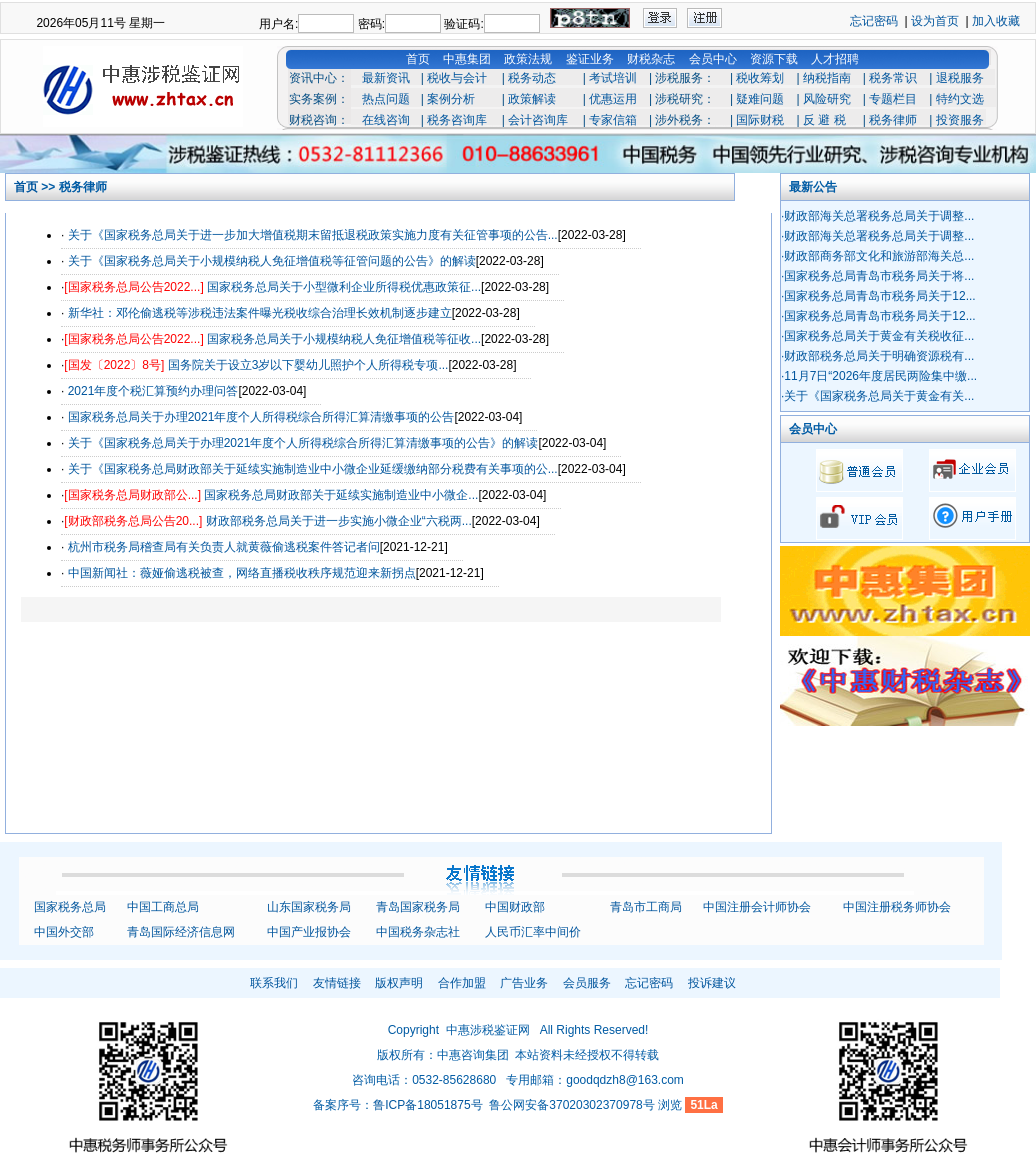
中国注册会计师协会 (757, 907)
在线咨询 (386, 120)
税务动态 (532, 78)
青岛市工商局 (646, 907)
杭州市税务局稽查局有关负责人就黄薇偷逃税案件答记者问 (224, 547)
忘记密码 (874, 21)
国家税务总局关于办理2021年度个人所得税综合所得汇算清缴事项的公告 (261, 417)
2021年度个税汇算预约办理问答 (153, 391)
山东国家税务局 (309, 907)
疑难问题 (760, 99)
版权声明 (399, 983)
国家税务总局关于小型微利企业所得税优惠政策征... (344, 287)
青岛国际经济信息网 (181, 932)
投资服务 (960, 120)
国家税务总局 (70, 907)
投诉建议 (712, 983)
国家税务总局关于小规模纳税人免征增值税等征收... (344, 339)
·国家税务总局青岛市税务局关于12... (878, 296)
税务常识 (893, 78)
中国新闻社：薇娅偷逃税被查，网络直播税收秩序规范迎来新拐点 (242, 573)
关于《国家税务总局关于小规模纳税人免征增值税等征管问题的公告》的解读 (272, 261)
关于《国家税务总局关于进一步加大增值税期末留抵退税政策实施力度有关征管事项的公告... (313, 235)
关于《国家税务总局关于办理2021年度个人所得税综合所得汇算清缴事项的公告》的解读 (303, 443)
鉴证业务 (590, 59)
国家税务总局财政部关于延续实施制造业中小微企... (341, 495)
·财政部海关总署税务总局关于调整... (877, 216)
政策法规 (528, 59)
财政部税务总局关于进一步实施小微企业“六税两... (339, 521)
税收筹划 (760, 78)
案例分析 (451, 99)
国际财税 (760, 120)
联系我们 (274, 983)
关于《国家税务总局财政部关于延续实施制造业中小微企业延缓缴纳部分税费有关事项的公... (313, 469)
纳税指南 (827, 78)
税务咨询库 (457, 120)
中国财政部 (515, 907)
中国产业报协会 (309, 932)
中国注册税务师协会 (897, 907)
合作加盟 (462, 983)
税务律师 (893, 120)
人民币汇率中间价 (533, 932)
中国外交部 (64, 932)
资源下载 (774, 59)
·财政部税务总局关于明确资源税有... (877, 356)
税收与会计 (457, 78)
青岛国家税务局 (418, 907)
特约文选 (960, 99)
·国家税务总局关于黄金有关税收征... (877, 336)
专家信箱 (613, 120)
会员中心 (713, 59)
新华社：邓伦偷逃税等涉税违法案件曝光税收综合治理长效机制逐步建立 (260, 313)
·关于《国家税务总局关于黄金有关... (877, 396)
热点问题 (386, 99)
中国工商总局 (163, 907)
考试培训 (613, 78)
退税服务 (960, 78)
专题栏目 (893, 99)
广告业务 (524, 983)
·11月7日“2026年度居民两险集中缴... (879, 376)
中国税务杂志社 (418, 932)
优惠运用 (613, 99)
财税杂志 (651, 59)
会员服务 (587, 983)
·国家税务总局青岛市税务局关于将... (877, 276)
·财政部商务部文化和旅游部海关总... (877, 256)
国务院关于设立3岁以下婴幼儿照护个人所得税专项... (308, 365)
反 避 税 (824, 120)
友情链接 (337, 983)
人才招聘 (835, 59)
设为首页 (935, 21)
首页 (418, 59)
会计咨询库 (538, 120)
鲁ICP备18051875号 (427, 1105)
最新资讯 (386, 78)
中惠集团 (467, 59)
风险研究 (827, 99)
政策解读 (532, 99)
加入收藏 (996, 21)
